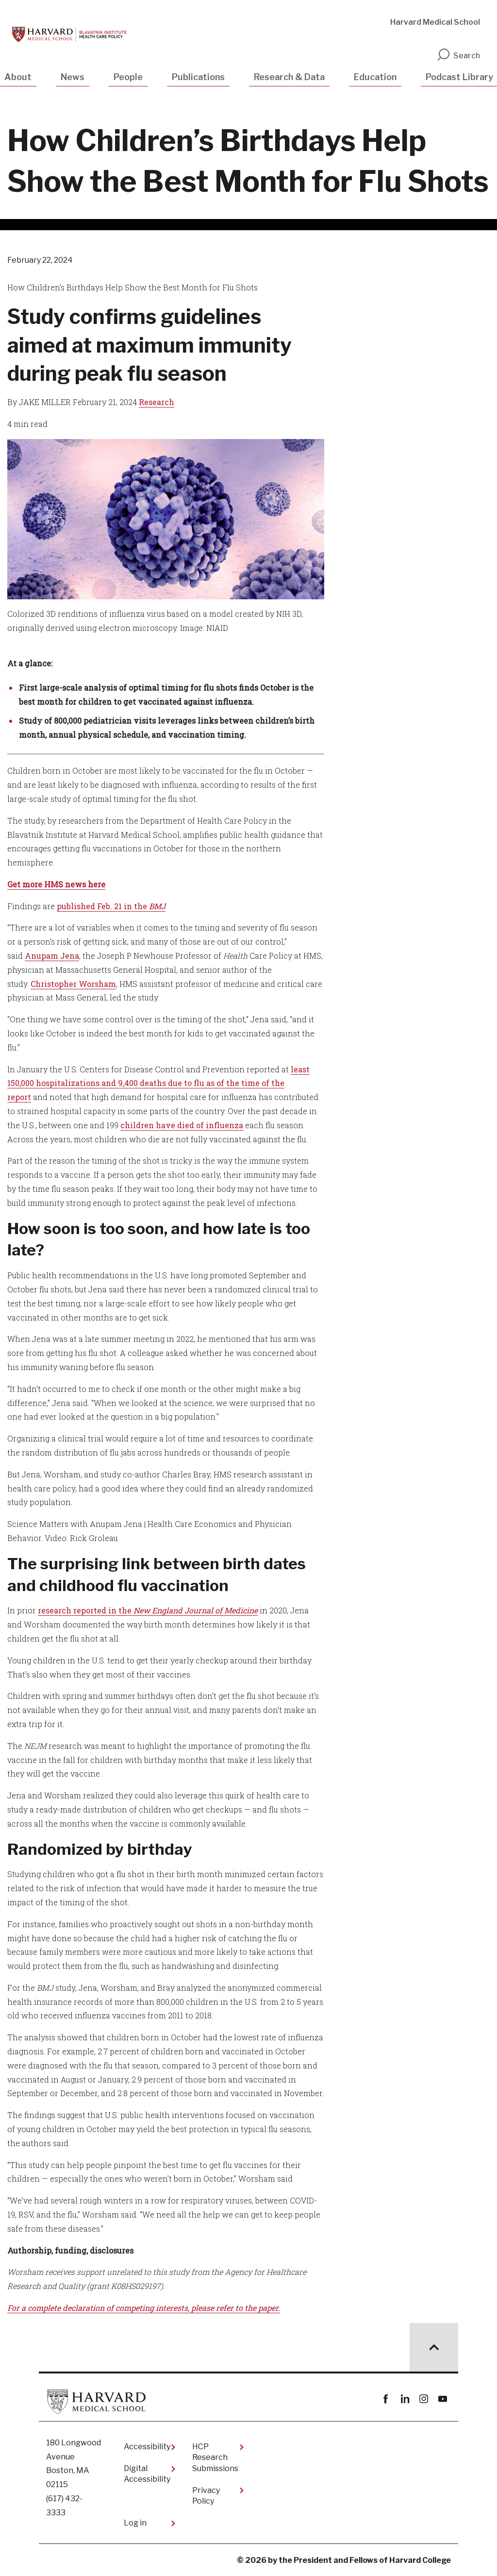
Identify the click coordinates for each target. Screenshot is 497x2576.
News (72, 77)
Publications (198, 77)
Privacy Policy (206, 2496)
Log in (135, 2522)
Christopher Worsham (73, 984)
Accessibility (147, 2446)
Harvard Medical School (435, 22)
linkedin (404, 2398)
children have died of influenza (181, 1125)
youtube (442, 2398)
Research (156, 402)
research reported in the (148, 1610)
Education (375, 77)
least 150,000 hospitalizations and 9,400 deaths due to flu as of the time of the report (158, 1083)
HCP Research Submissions (215, 2457)
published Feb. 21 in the (111, 906)
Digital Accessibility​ (147, 2474)
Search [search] (458, 56)
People (128, 77)
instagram (423, 2398)
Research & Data (289, 77)
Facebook (385, 2398)
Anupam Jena (52, 955)
